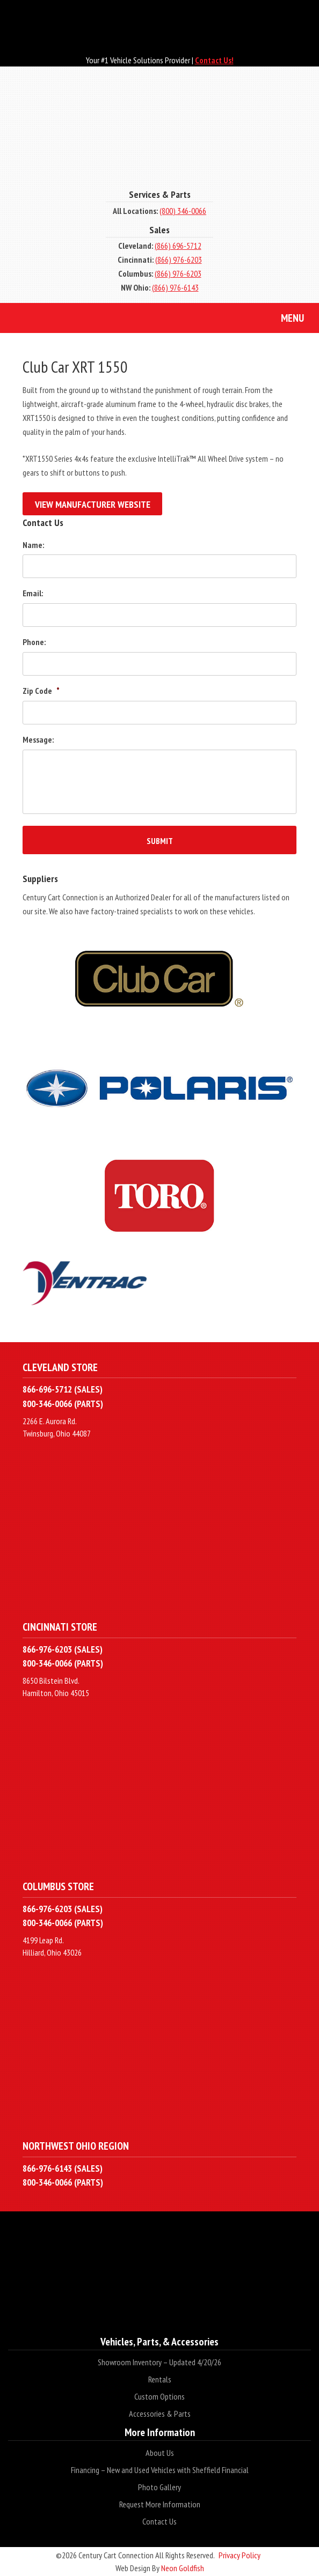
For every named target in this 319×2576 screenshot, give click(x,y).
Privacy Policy (239, 2555)
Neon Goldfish (182, 2568)
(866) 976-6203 (178, 259)
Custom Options (159, 2396)
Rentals (159, 2379)
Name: (33, 544)
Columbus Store (58, 1886)
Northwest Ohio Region (76, 2145)
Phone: (34, 641)
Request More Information (159, 2504)
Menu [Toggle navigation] (284, 319)
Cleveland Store (60, 1367)
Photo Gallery (159, 2487)
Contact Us (159, 2521)
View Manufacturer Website (92, 504)
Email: (33, 593)
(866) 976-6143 (175, 287)
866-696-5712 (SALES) (63, 1389)
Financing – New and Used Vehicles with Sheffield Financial (160, 2469)
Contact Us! (214, 60)
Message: (38, 739)
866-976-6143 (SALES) (63, 2168)
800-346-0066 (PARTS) (63, 1403)
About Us (160, 2452)
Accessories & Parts (160, 2413)
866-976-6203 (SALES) (63, 1649)
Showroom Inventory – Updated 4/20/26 (159, 2362)
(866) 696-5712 (178, 245)
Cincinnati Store (60, 1626)
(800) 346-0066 (183, 210)
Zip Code (41, 690)
